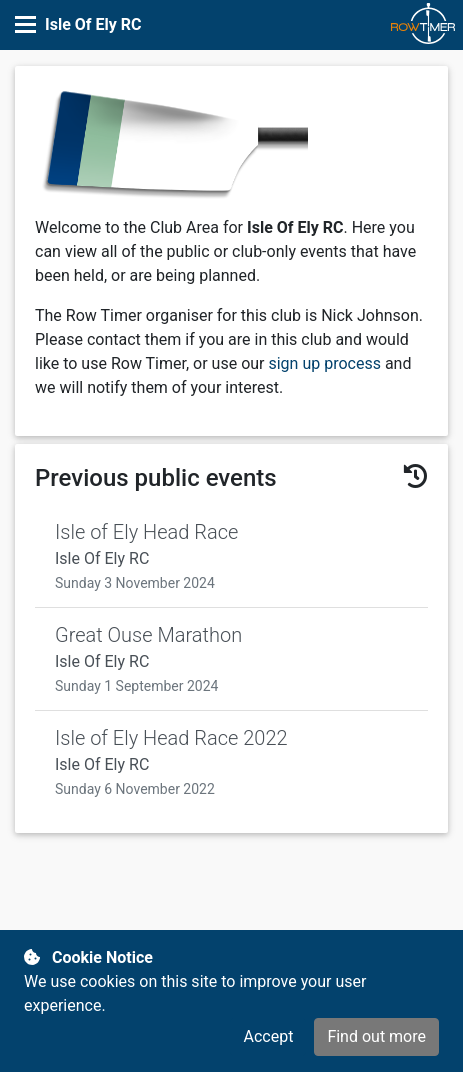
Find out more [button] (376, 1036)
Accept (268, 1036)
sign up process (324, 363)
